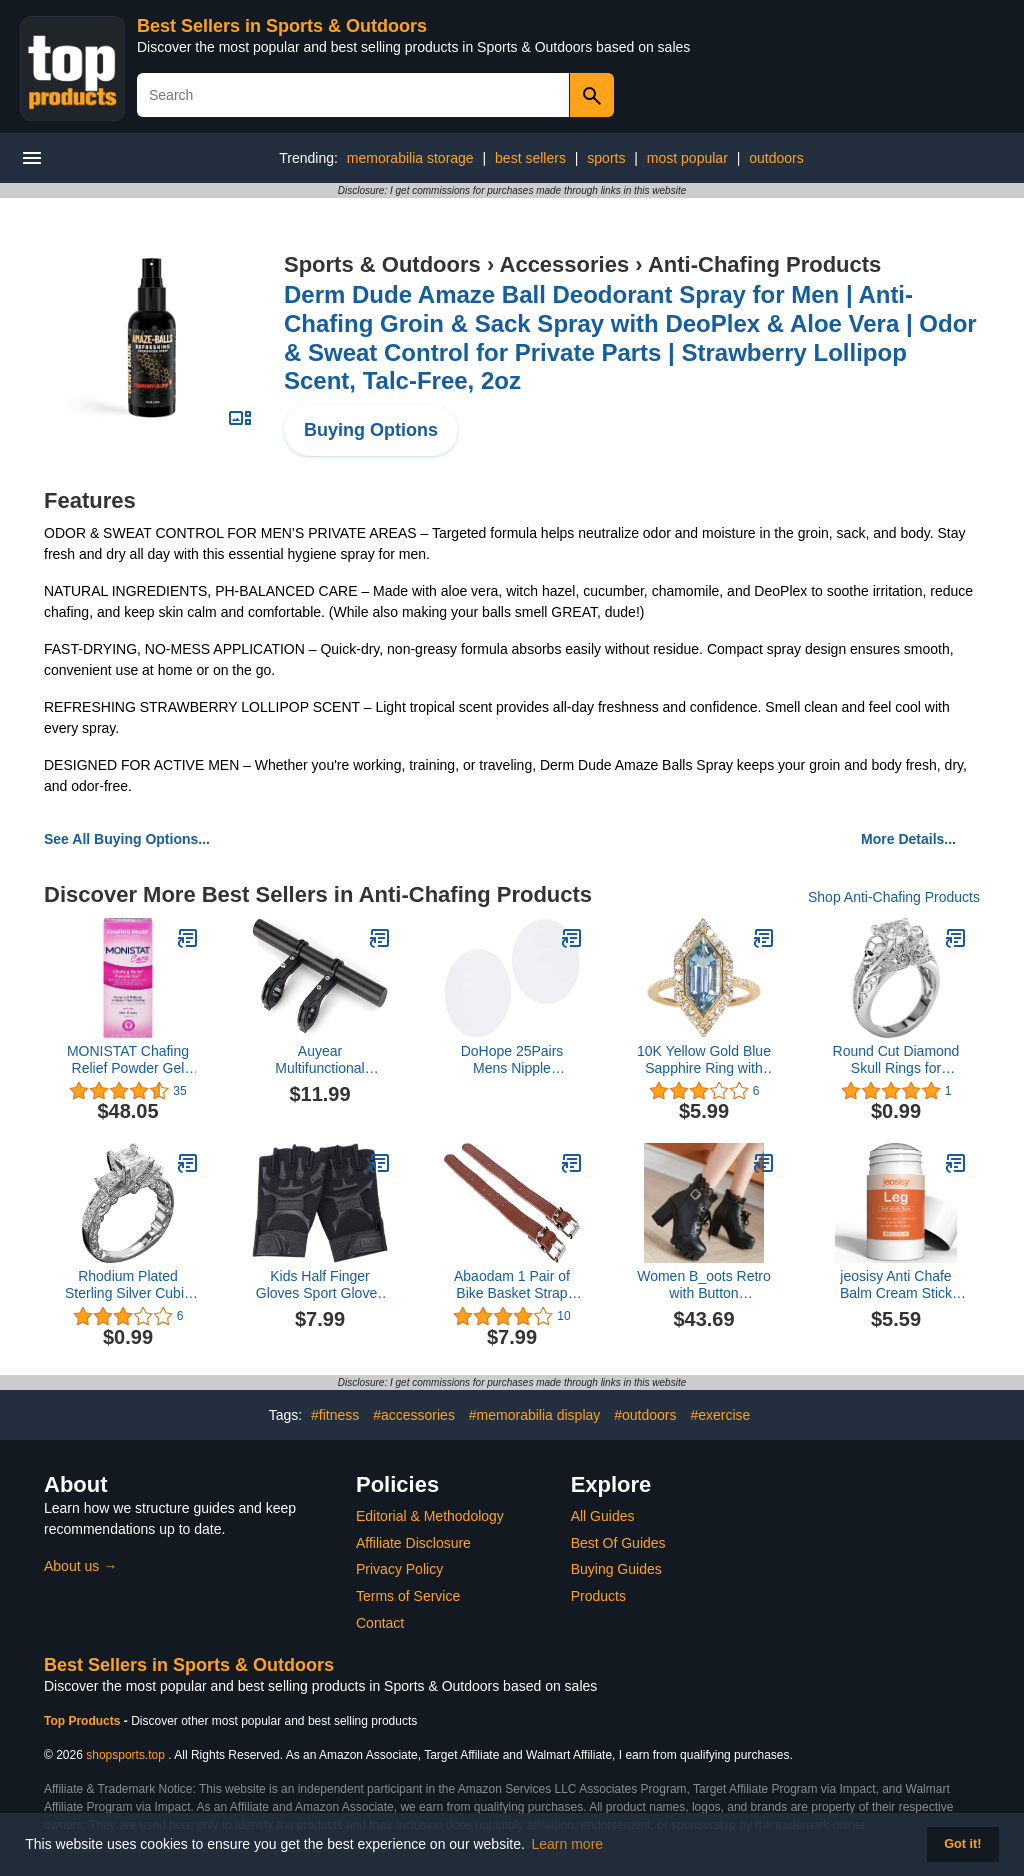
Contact (380, 1623)
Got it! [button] (962, 1844)
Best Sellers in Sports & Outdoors (282, 26)
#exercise (720, 1415)
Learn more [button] (568, 1844)
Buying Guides (616, 1569)
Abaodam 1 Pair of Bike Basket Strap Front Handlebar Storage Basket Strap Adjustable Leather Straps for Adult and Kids (511, 1285)
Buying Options (371, 430)
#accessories (414, 1415)
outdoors (776, 158)
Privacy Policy (399, 1569)
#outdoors (645, 1415)
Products (598, 1596)
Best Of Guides (618, 1543)
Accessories (565, 264)
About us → (80, 1566)
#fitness (335, 1415)
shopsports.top (125, 1755)
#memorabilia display (535, 1415)
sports (606, 158)
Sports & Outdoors (382, 264)
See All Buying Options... (127, 839)
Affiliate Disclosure (413, 1543)
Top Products (84, 1721)
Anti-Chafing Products (764, 264)
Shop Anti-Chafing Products (894, 897)
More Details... (908, 839)
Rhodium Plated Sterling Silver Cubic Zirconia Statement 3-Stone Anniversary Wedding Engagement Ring (128, 1285)
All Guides (603, 1516)
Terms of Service (408, 1596)
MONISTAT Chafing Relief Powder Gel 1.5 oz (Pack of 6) (128, 1060)
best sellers (530, 158)
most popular (687, 158)
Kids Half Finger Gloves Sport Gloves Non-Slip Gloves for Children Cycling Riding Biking (320, 1285)
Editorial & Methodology (430, 1516)
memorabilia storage (410, 158)
